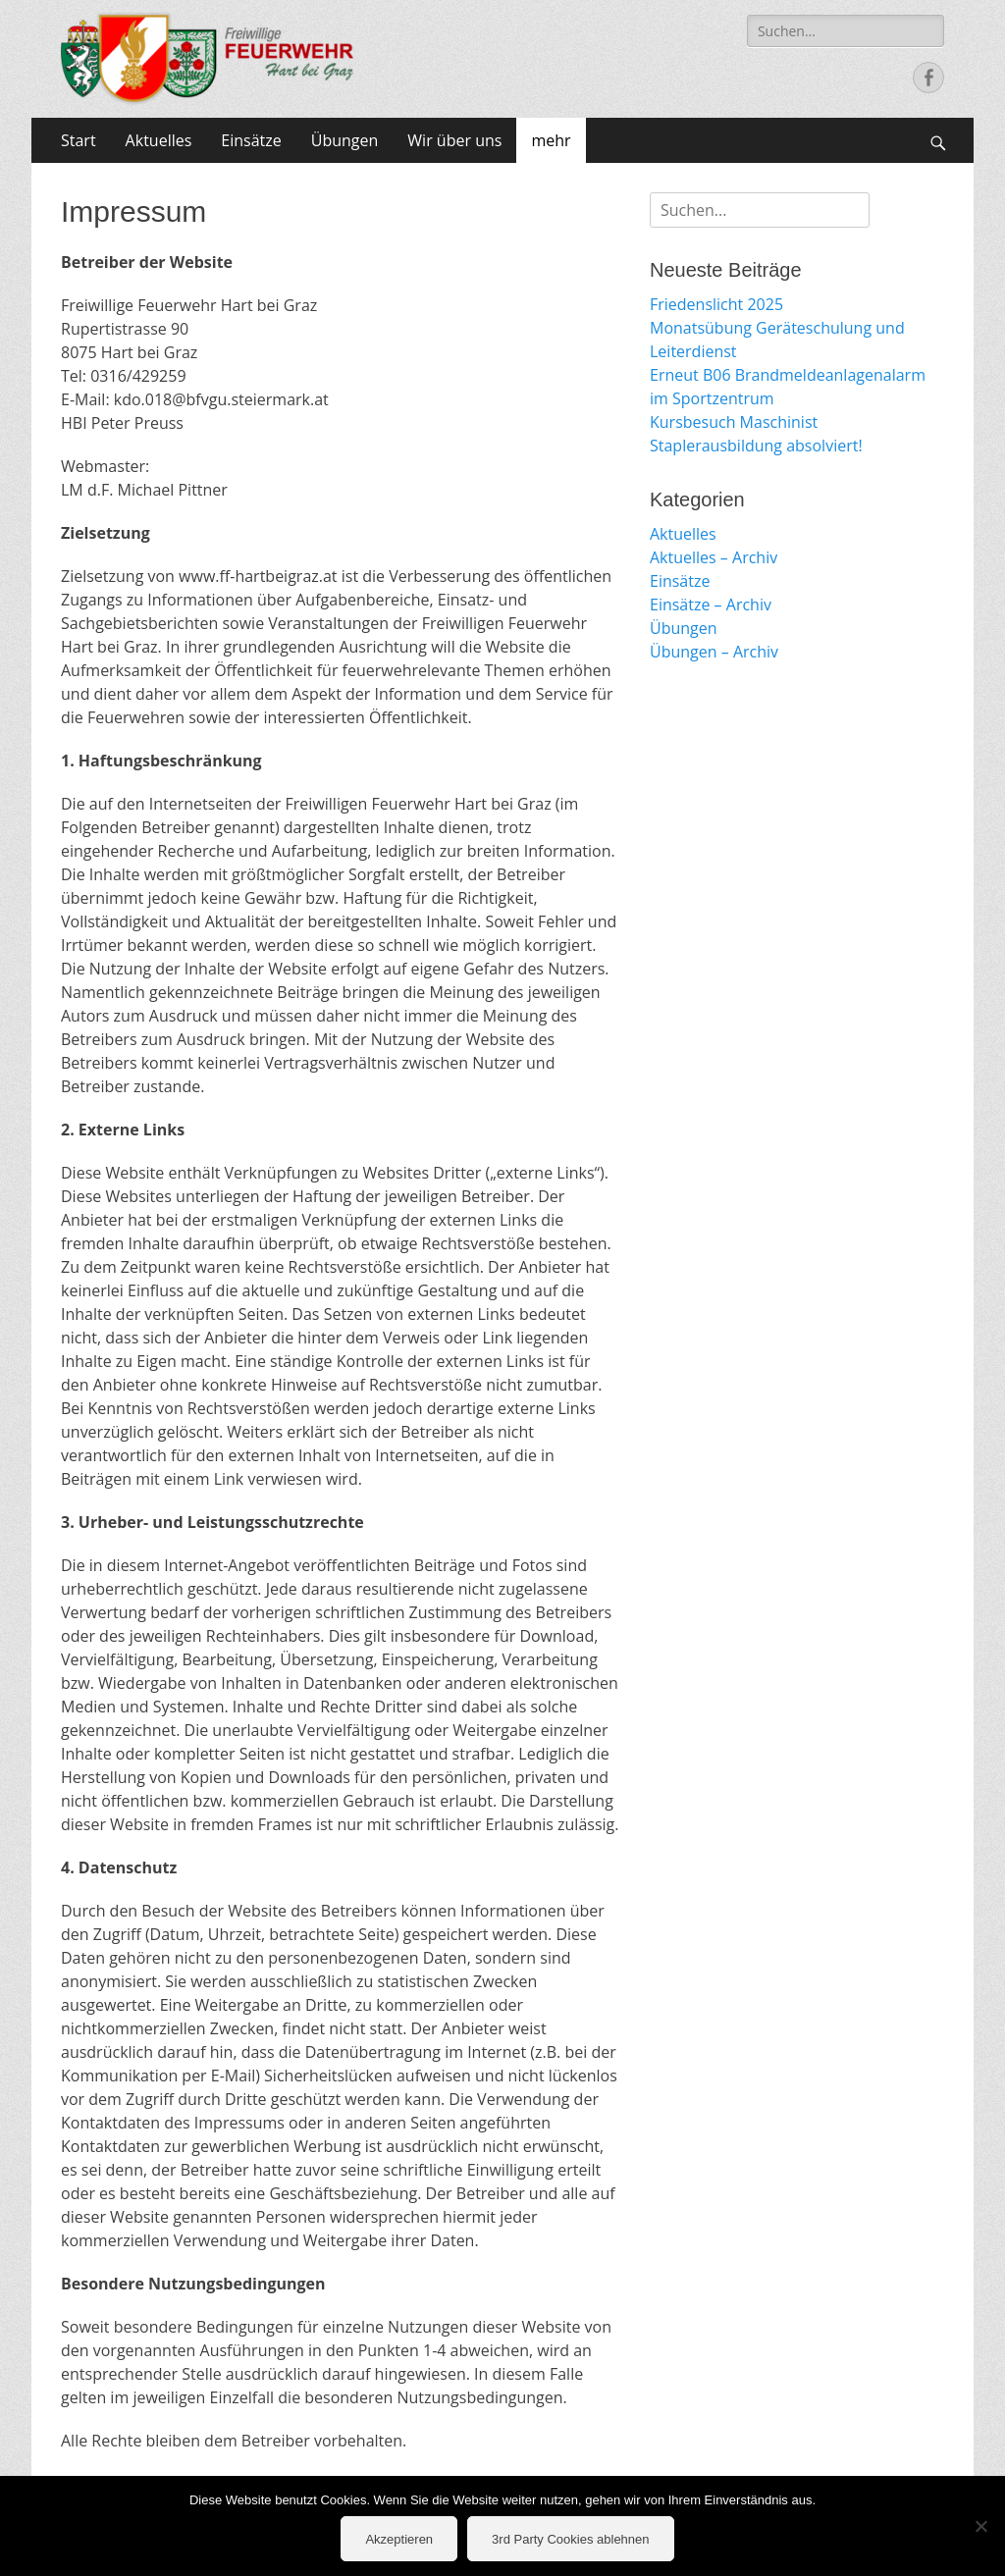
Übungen (345, 140)
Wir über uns (454, 140)
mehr (550, 140)
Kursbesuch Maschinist (734, 422)
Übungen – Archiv (714, 651)
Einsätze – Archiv (710, 604)
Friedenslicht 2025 (716, 304)
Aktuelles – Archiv (713, 557)
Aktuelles (159, 140)
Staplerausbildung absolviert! (756, 445)
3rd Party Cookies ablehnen (570, 2539)
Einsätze (251, 140)
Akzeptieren (399, 2539)
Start (78, 140)
